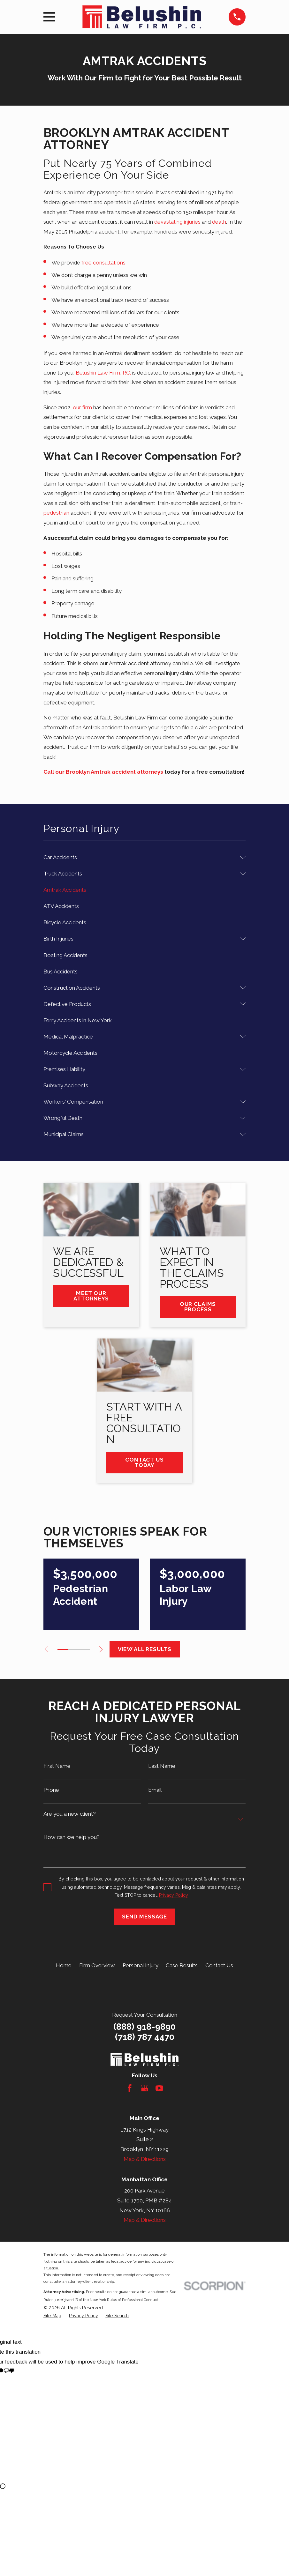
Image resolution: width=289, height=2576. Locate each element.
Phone (51, 1790)
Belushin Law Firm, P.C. (103, 372)
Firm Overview (97, 1965)
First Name (57, 1766)
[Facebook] (129, 2088)
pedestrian (56, 513)
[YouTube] (159, 2088)
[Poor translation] (9, 2372)
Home (64, 1965)
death (219, 222)
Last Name (161, 1766)
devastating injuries (177, 222)
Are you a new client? (69, 1814)
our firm (82, 407)
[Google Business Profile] (144, 2088)
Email (155, 1790)
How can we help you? (71, 1837)
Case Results (182, 1965)
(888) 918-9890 (144, 2026)
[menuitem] (140, 857)
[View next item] (106, 1649)
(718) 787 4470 (144, 2037)
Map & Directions (145, 2159)
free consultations (103, 262)
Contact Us (219, 1965)
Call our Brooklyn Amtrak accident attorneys (103, 772)
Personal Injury (140, 1965)
